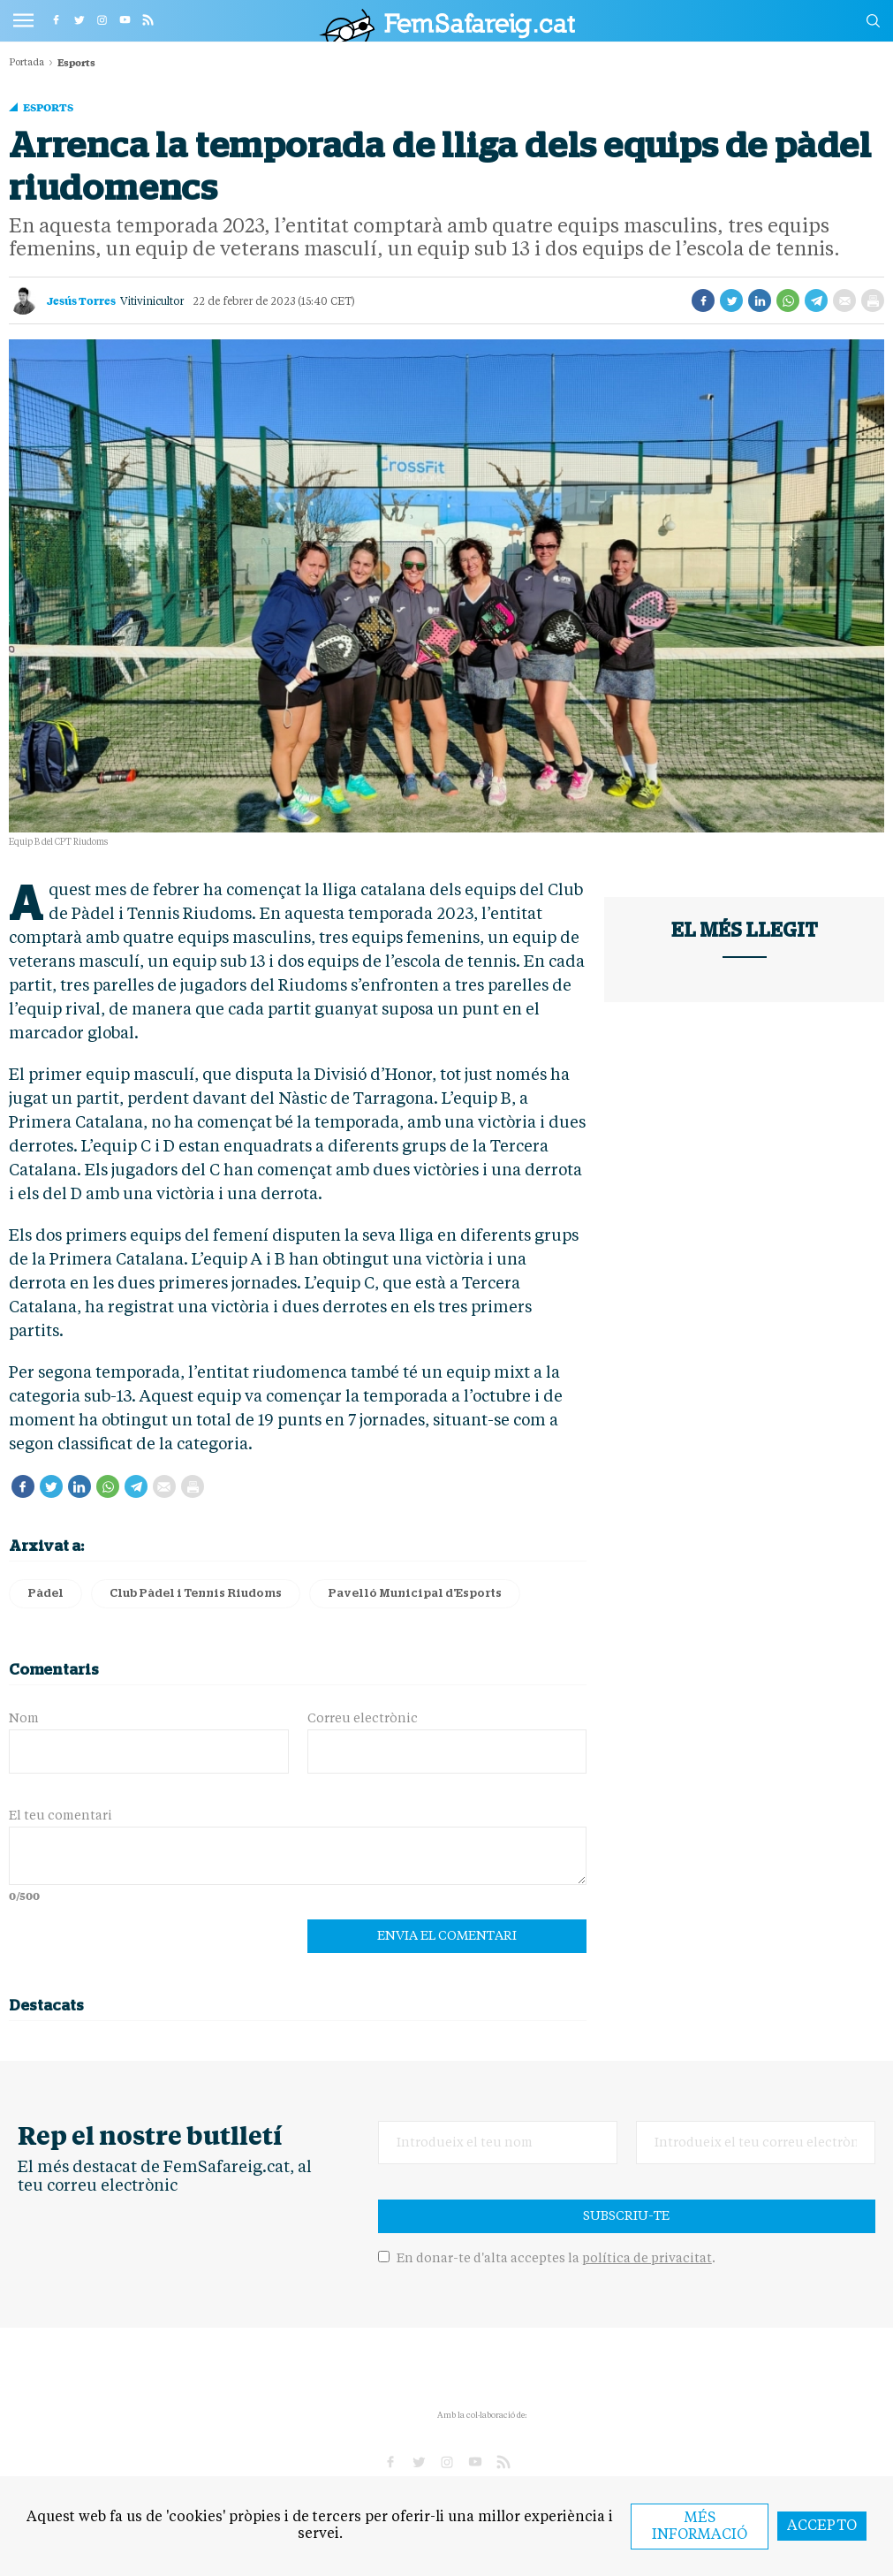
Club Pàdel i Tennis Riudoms (196, 1594)
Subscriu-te (626, 2216)
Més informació (699, 2526)
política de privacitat (647, 2259)
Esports (48, 107)
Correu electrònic (362, 1719)
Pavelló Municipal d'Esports (415, 1594)
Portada (26, 63)
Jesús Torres (81, 300)
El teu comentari (60, 1816)
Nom (24, 1719)
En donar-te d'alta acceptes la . (546, 2259)
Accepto (822, 2526)
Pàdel (45, 1594)
